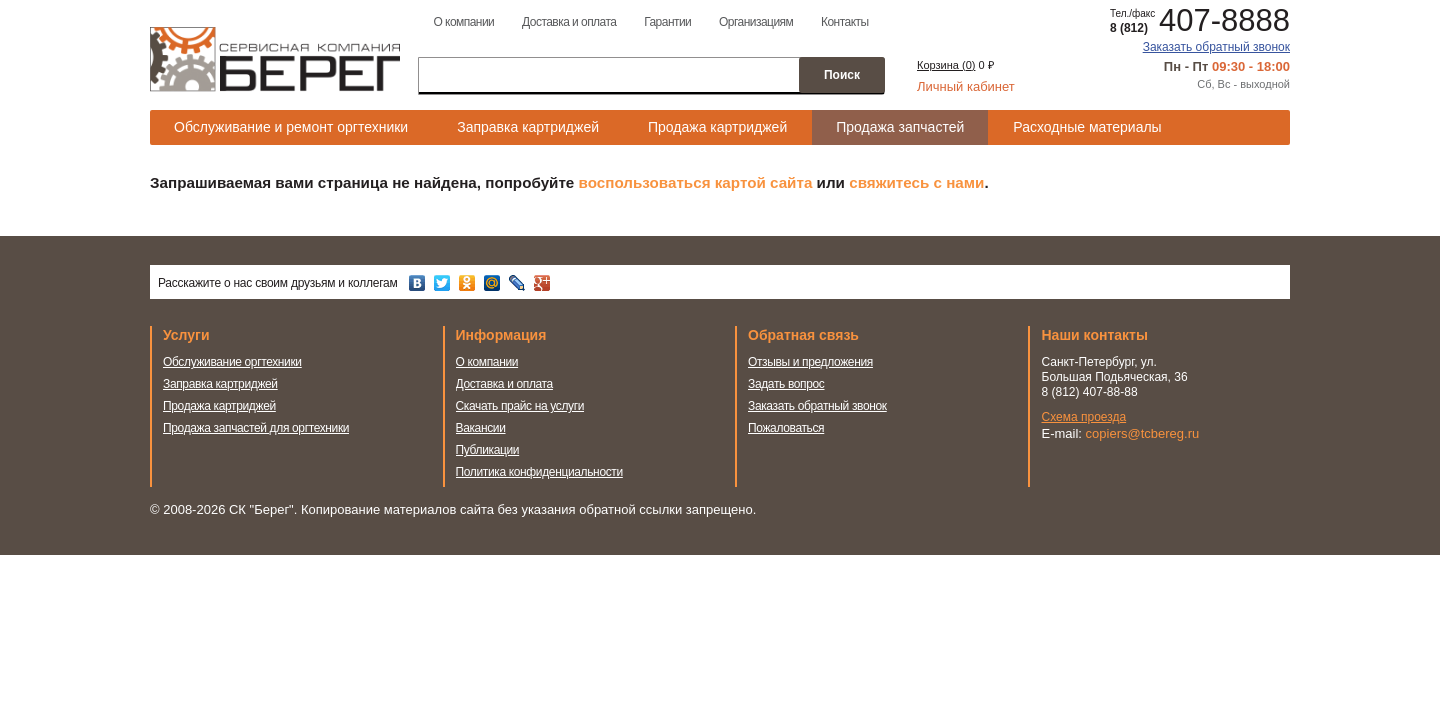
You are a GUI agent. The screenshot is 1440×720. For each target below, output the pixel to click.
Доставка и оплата (569, 22)
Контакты (845, 22)
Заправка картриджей (528, 127)
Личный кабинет (966, 86)
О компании (463, 22)
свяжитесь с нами (916, 182)
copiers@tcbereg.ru (1143, 433)
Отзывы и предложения (810, 362)
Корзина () (946, 65)
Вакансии (481, 428)
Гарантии (667, 22)
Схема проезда (1084, 417)
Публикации (488, 450)
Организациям (756, 22)
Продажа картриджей (717, 127)
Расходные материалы (1087, 127)
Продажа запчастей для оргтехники (256, 428)
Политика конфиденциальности (539, 472)
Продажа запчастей (900, 127)
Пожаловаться (786, 428)
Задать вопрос (786, 384)
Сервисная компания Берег (275, 59)
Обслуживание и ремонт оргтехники (291, 127)
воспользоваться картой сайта (696, 182)
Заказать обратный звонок (1216, 47)
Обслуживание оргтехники (232, 362)
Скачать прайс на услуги (520, 406)
